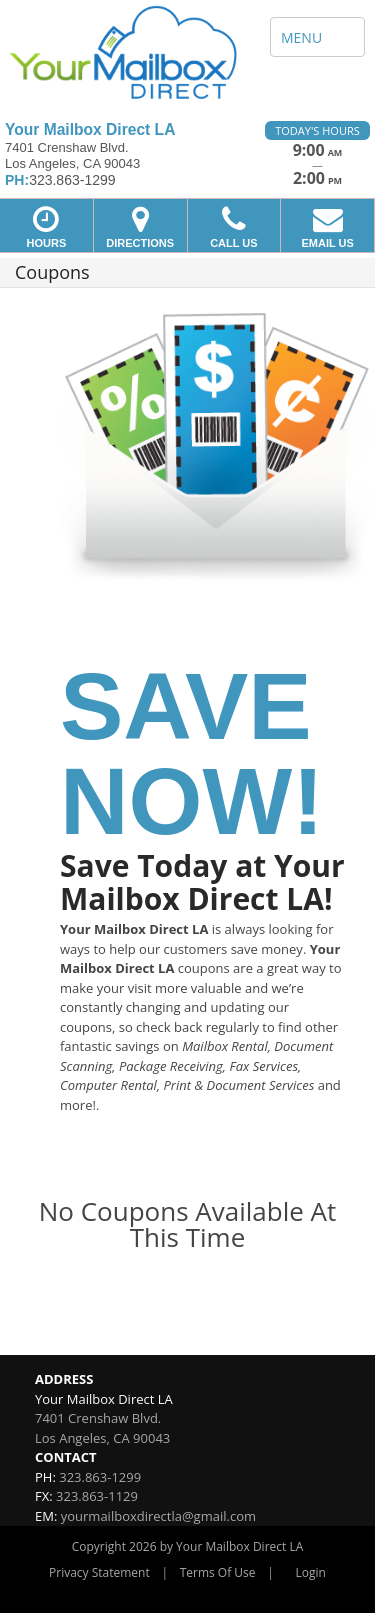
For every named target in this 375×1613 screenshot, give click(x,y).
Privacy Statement (99, 1572)
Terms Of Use (218, 1572)
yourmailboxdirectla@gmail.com (158, 1516)
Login (311, 1572)
